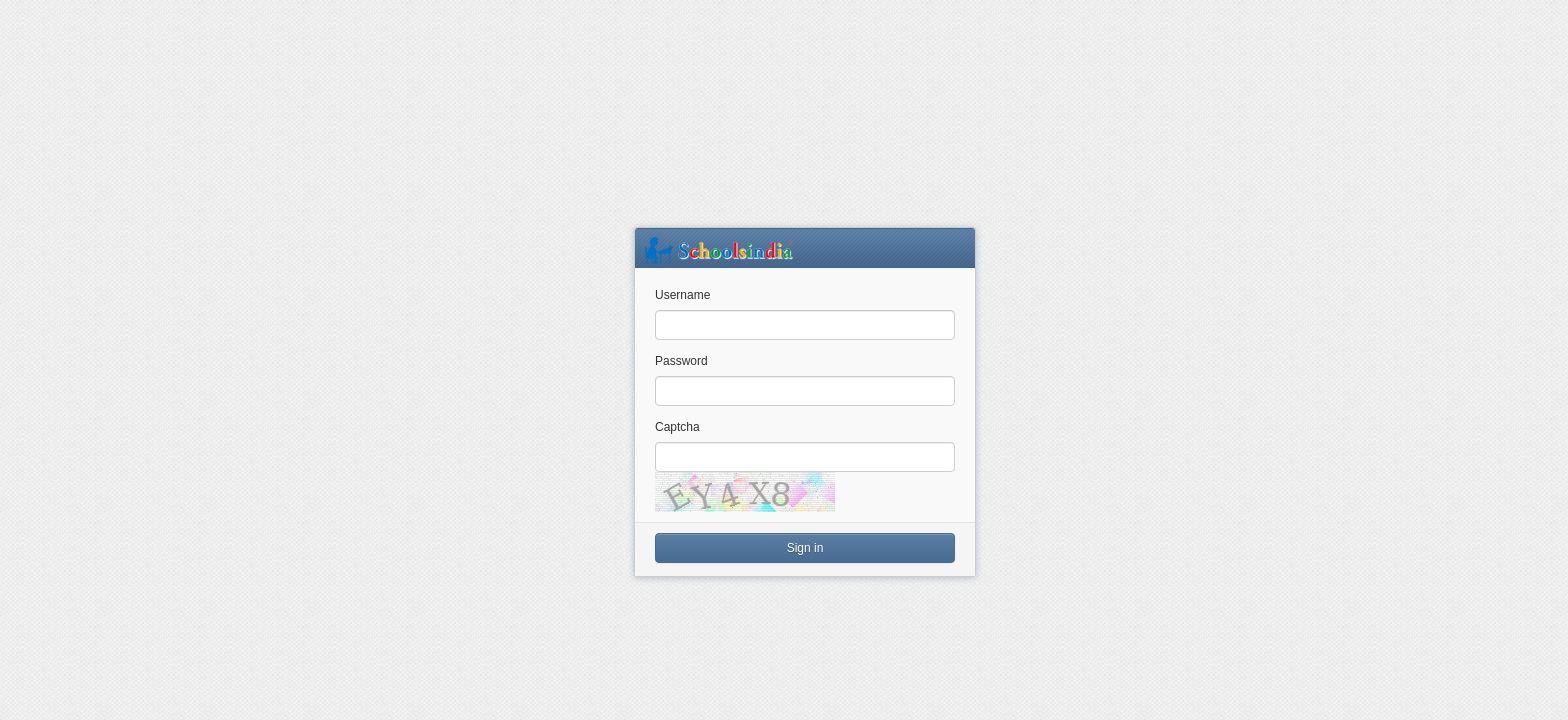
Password (681, 361)
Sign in (805, 548)
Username (682, 295)
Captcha (677, 427)
